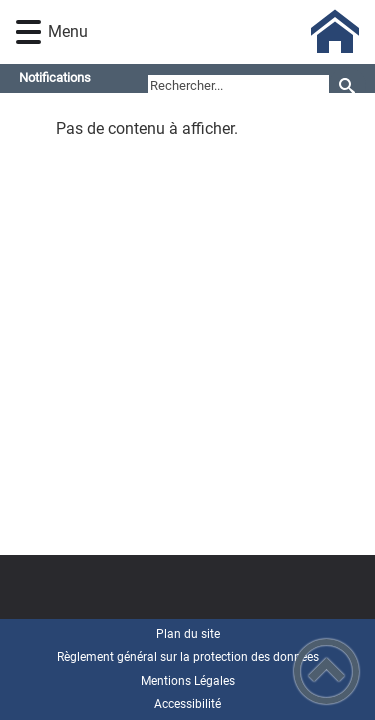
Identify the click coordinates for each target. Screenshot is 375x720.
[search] (238, 86)
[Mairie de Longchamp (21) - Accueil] (217, 32)
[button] (28, 32)
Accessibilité (187, 704)
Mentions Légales (188, 681)
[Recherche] (347, 85)
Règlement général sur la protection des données (188, 657)
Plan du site (188, 634)
